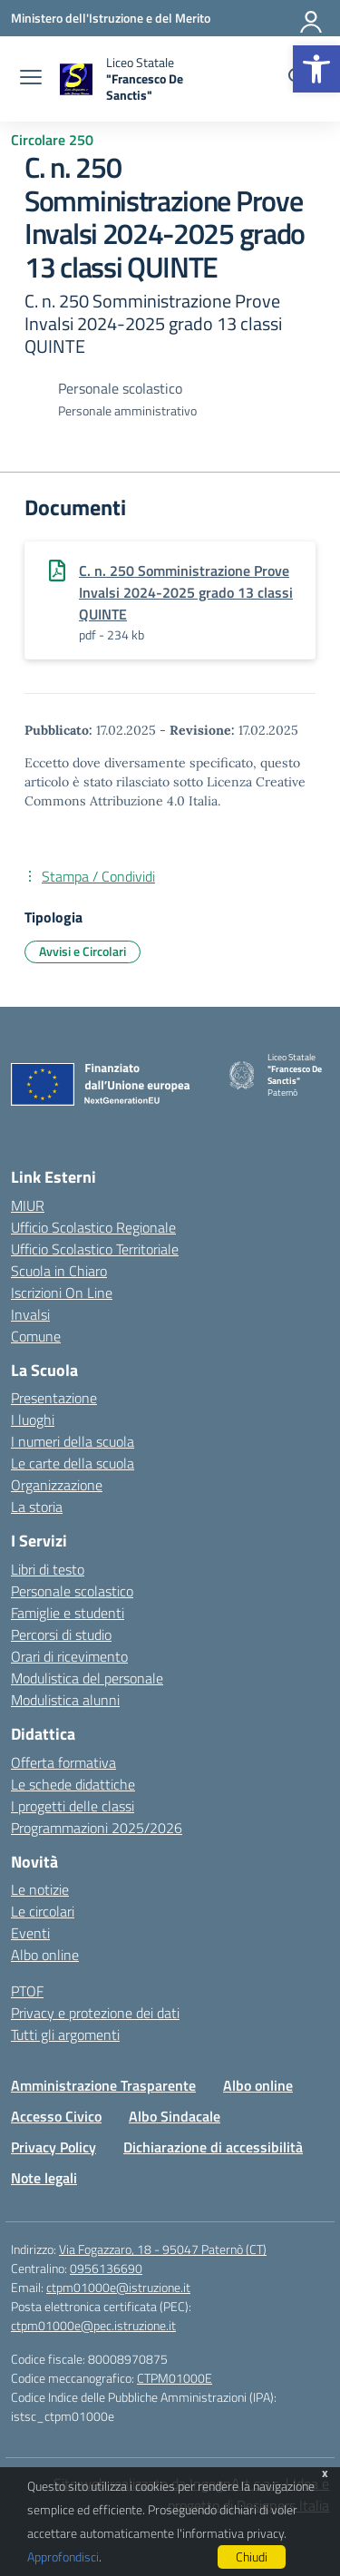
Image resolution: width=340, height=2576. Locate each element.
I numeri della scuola (72, 1441)
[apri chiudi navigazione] (31, 79)
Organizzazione (56, 1485)
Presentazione (54, 1398)
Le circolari (42, 1911)
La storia (37, 1506)
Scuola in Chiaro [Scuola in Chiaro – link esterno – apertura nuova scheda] (59, 1271)
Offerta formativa (63, 1762)
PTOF (27, 1991)
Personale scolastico (72, 1591)
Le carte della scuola (72, 1463)
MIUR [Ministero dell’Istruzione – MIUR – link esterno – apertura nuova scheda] (27, 1205)
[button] (316, 69)
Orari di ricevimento (69, 1656)
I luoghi (32, 1419)
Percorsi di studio (61, 1634)
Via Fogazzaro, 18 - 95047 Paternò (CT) (163, 2249)
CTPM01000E (174, 2377)
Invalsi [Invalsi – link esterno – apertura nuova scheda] (30, 1314)
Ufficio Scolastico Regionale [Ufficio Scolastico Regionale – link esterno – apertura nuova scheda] (93, 1227)
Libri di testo (47, 1569)
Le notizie (40, 1889)
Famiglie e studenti (67, 1613)
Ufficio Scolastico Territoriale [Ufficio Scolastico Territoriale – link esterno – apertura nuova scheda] (95, 1249)
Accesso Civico (56, 2116)
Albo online (45, 1955)
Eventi (30, 1933)
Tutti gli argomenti (65, 2034)
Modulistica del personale (87, 1678)
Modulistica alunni (65, 1700)
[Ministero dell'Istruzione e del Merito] (110, 17)
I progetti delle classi (72, 1806)
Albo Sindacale (174, 2116)
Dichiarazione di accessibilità (213, 2147)
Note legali (44, 2178)
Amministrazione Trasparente (103, 2085)
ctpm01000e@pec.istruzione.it (93, 2325)
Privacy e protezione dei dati (95, 2013)
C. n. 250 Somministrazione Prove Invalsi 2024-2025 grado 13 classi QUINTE (186, 592)
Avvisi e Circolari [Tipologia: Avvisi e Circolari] (82, 951)
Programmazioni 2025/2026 (96, 1828)
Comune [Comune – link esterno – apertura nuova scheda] (36, 1336)
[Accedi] (312, 18)
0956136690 (106, 2268)
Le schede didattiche (73, 1784)
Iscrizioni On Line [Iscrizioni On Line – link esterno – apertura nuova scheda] (61, 1292)
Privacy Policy (53, 2147)
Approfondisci (63, 2556)
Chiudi (251, 2556)
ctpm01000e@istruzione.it (118, 2287)
